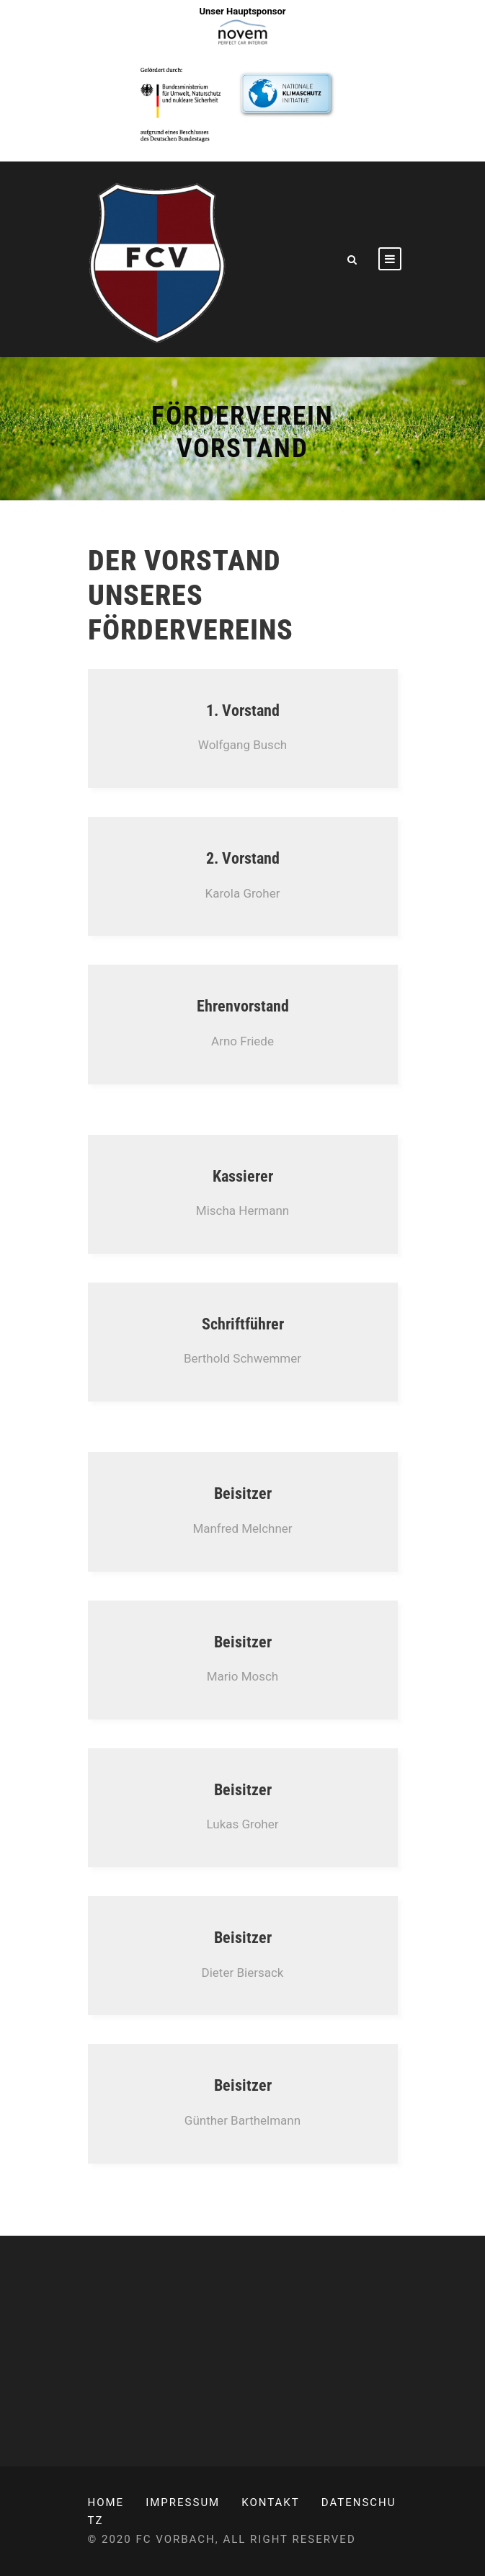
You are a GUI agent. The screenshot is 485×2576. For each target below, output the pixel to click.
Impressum (183, 2502)
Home (106, 2502)
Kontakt (270, 2502)
